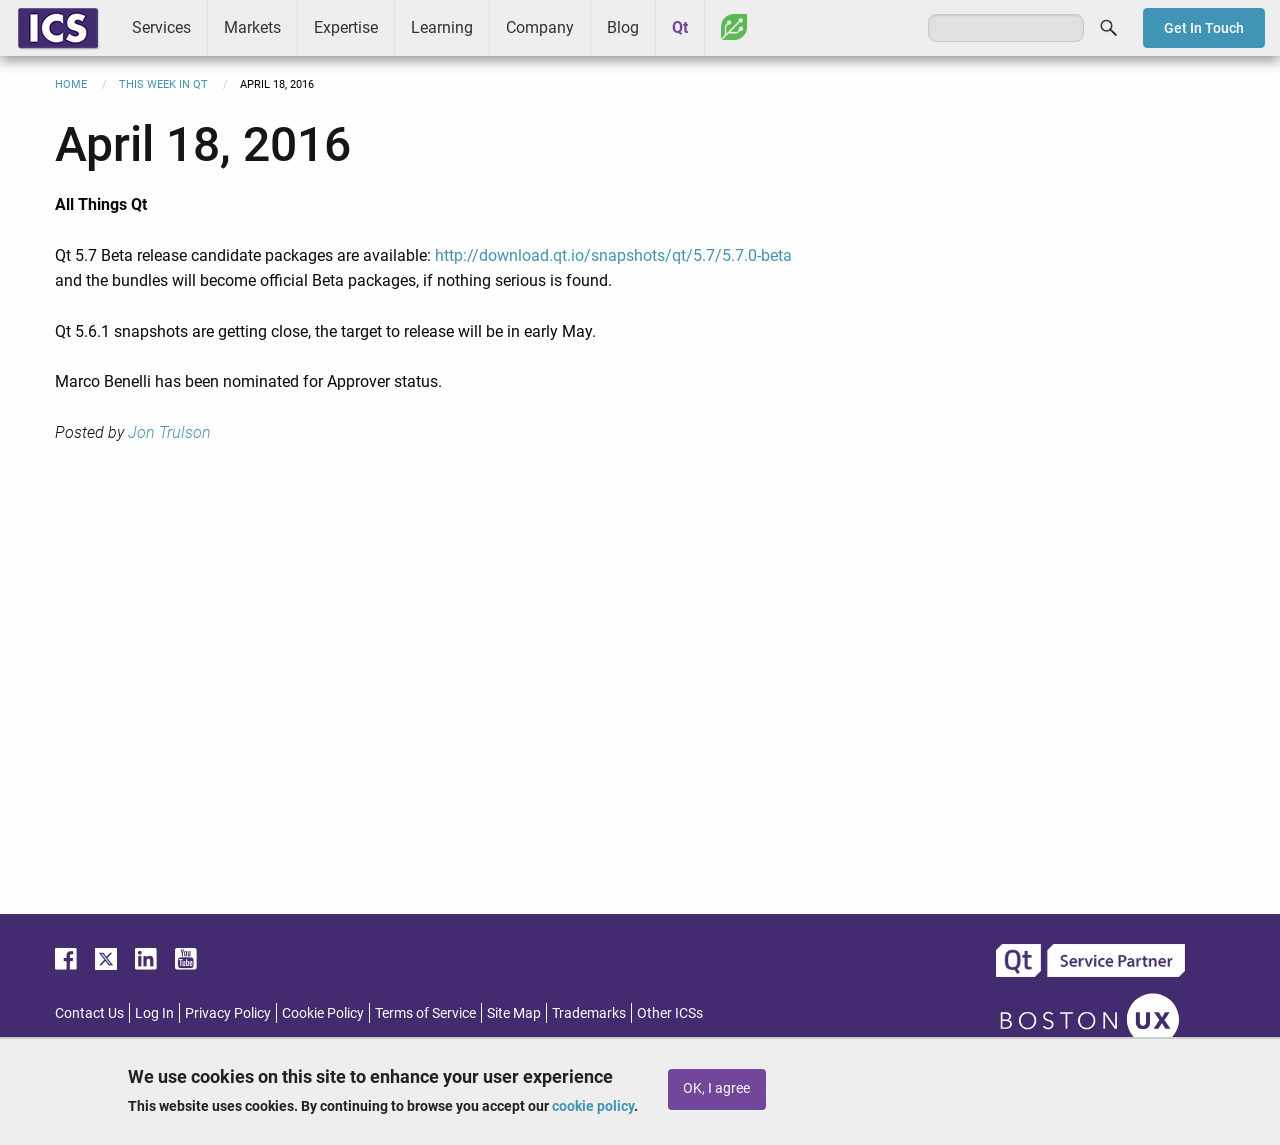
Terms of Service (425, 1013)
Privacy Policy (228, 1013)
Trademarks (589, 1013)
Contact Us (89, 1013)
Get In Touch (1204, 28)
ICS (58, 28)
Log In (154, 1013)
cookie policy (593, 1106)
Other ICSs (670, 1013)
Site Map (514, 1013)
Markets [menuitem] (252, 27)
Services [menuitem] (161, 27)
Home (71, 84)
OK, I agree (716, 1088)
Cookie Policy (323, 1013)
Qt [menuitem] (680, 27)
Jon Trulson (169, 432)
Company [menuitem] (540, 27)
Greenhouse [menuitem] (734, 27)
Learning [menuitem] (442, 27)
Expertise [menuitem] (346, 27)
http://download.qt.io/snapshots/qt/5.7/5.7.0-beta (613, 255)
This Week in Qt (163, 84)
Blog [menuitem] (623, 27)
